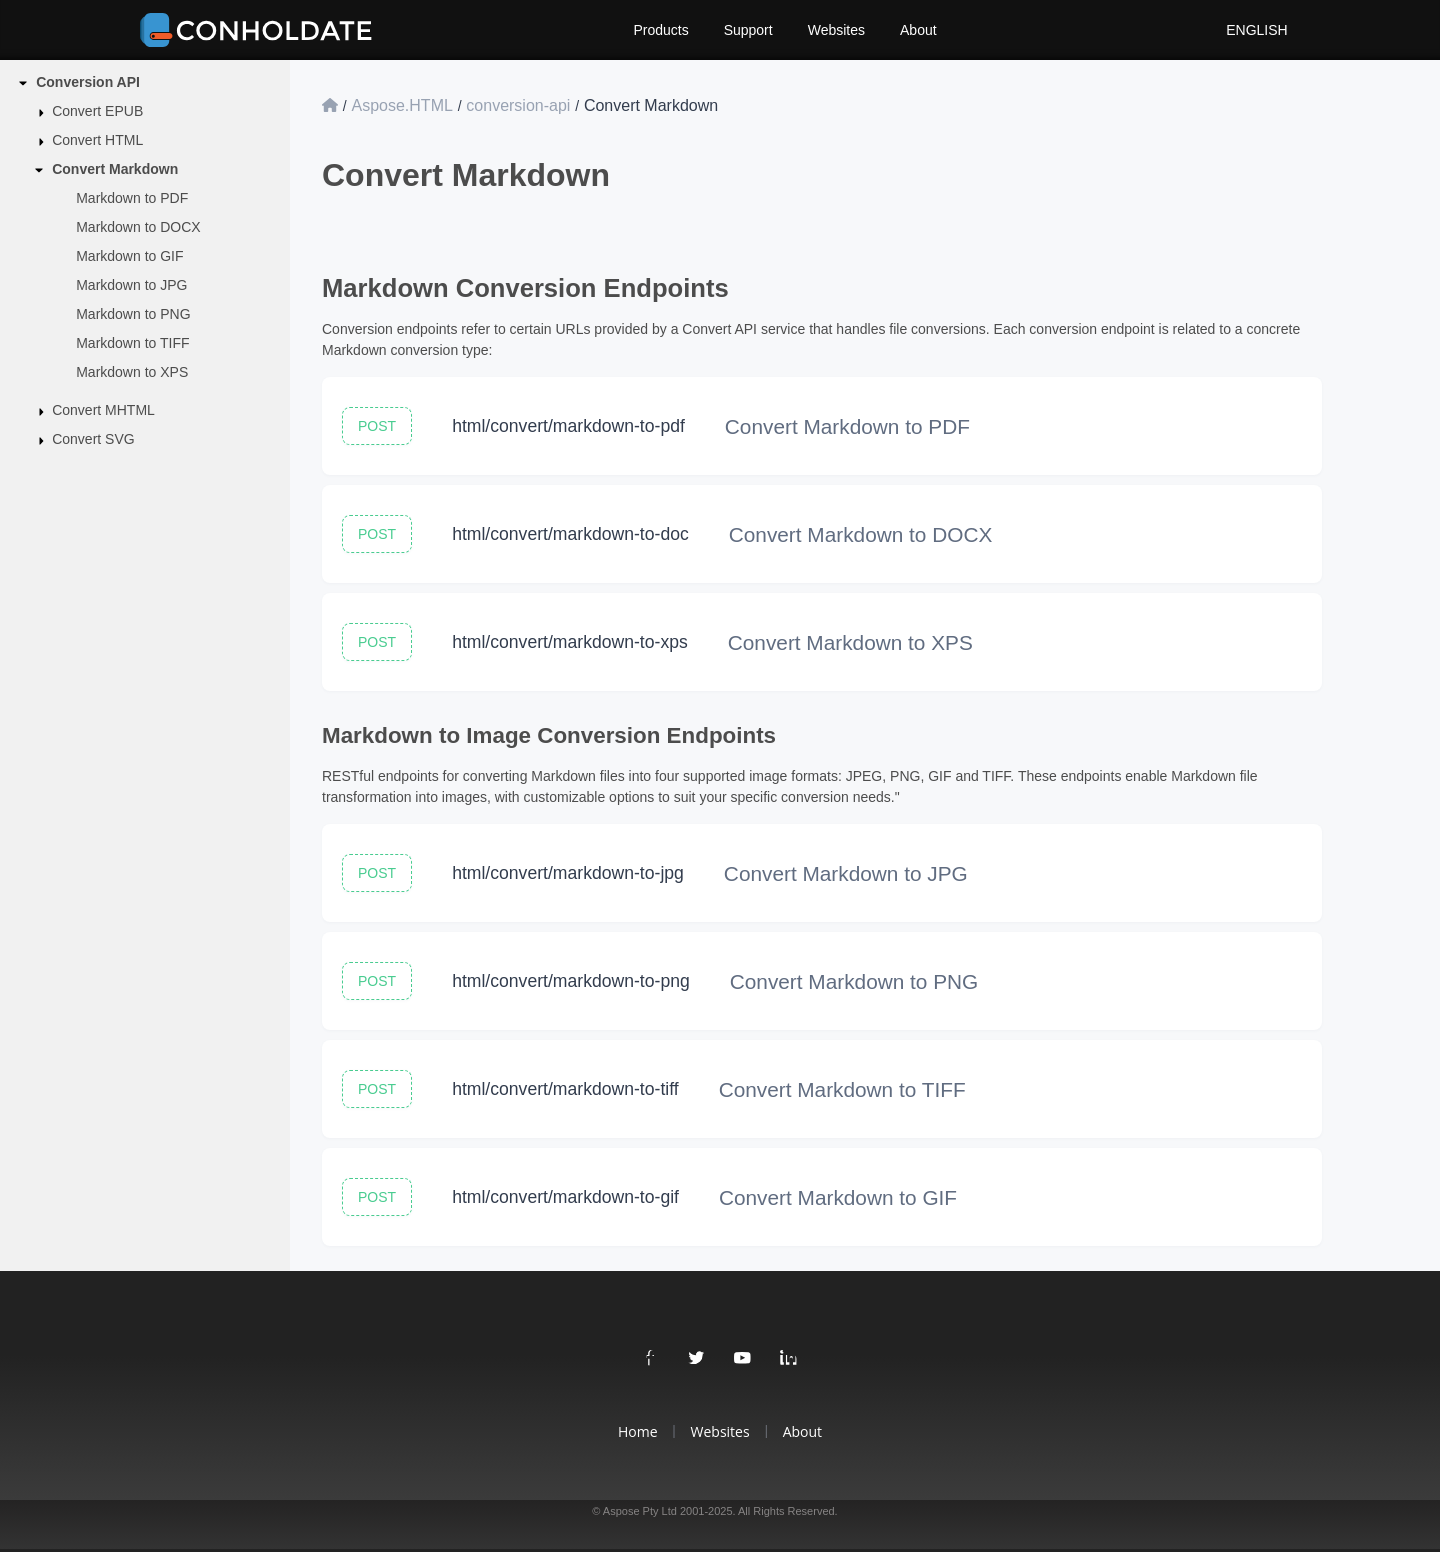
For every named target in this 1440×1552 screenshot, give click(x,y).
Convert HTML (97, 140)
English (1254, 30)
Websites (836, 30)
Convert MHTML (103, 410)
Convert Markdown (115, 169)
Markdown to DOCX (138, 227)
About (918, 30)
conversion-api (518, 105)
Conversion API (88, 82)
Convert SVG (93, 439)
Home (638, 1431)
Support (748, 30)
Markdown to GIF (129, 256)
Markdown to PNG (133, 314)
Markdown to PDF (132, 198)
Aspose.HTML (401, 105)
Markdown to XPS (132, 372)
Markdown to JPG (131, 285)
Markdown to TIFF (132, 343)
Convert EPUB (97, 111)
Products (660, 30)
